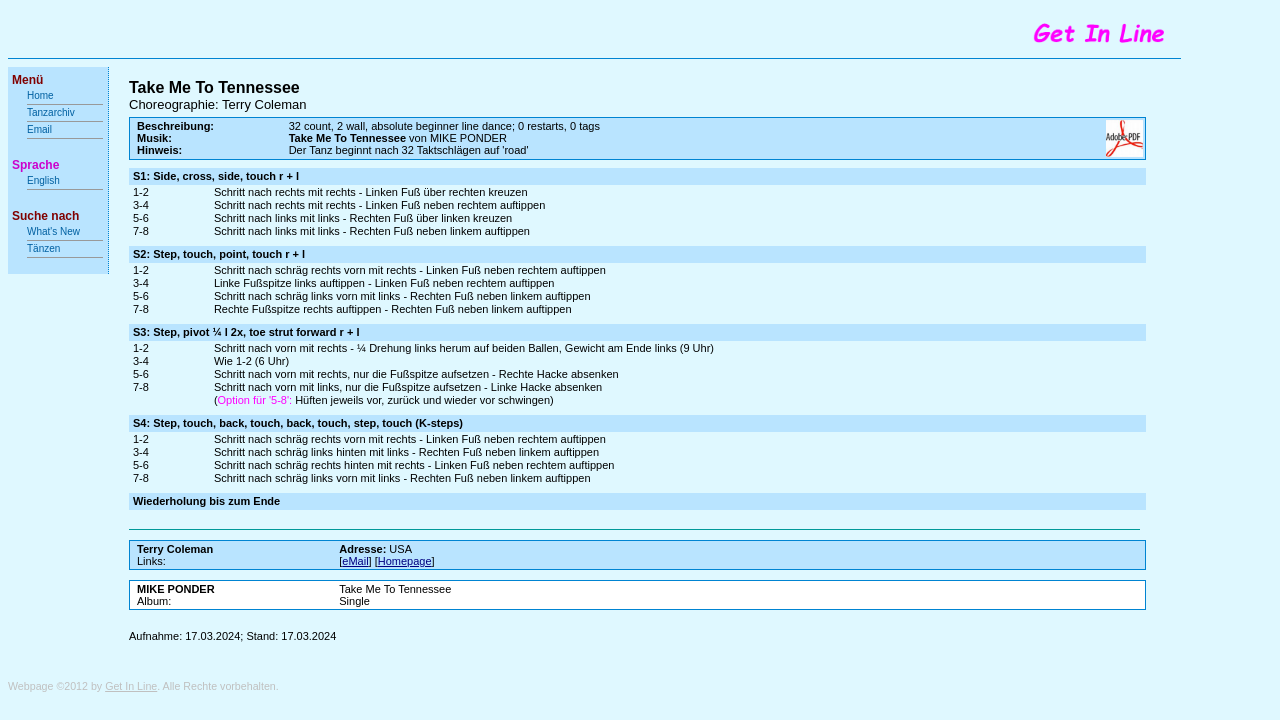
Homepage (405, 561)
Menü (27, 80)
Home (40, 95)
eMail (355, 561)
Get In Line (131, 686)
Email (39, 129)
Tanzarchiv (51, 112)
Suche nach (45, 216)
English (43, 180)
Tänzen (43, 248)
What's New (55, 231)
